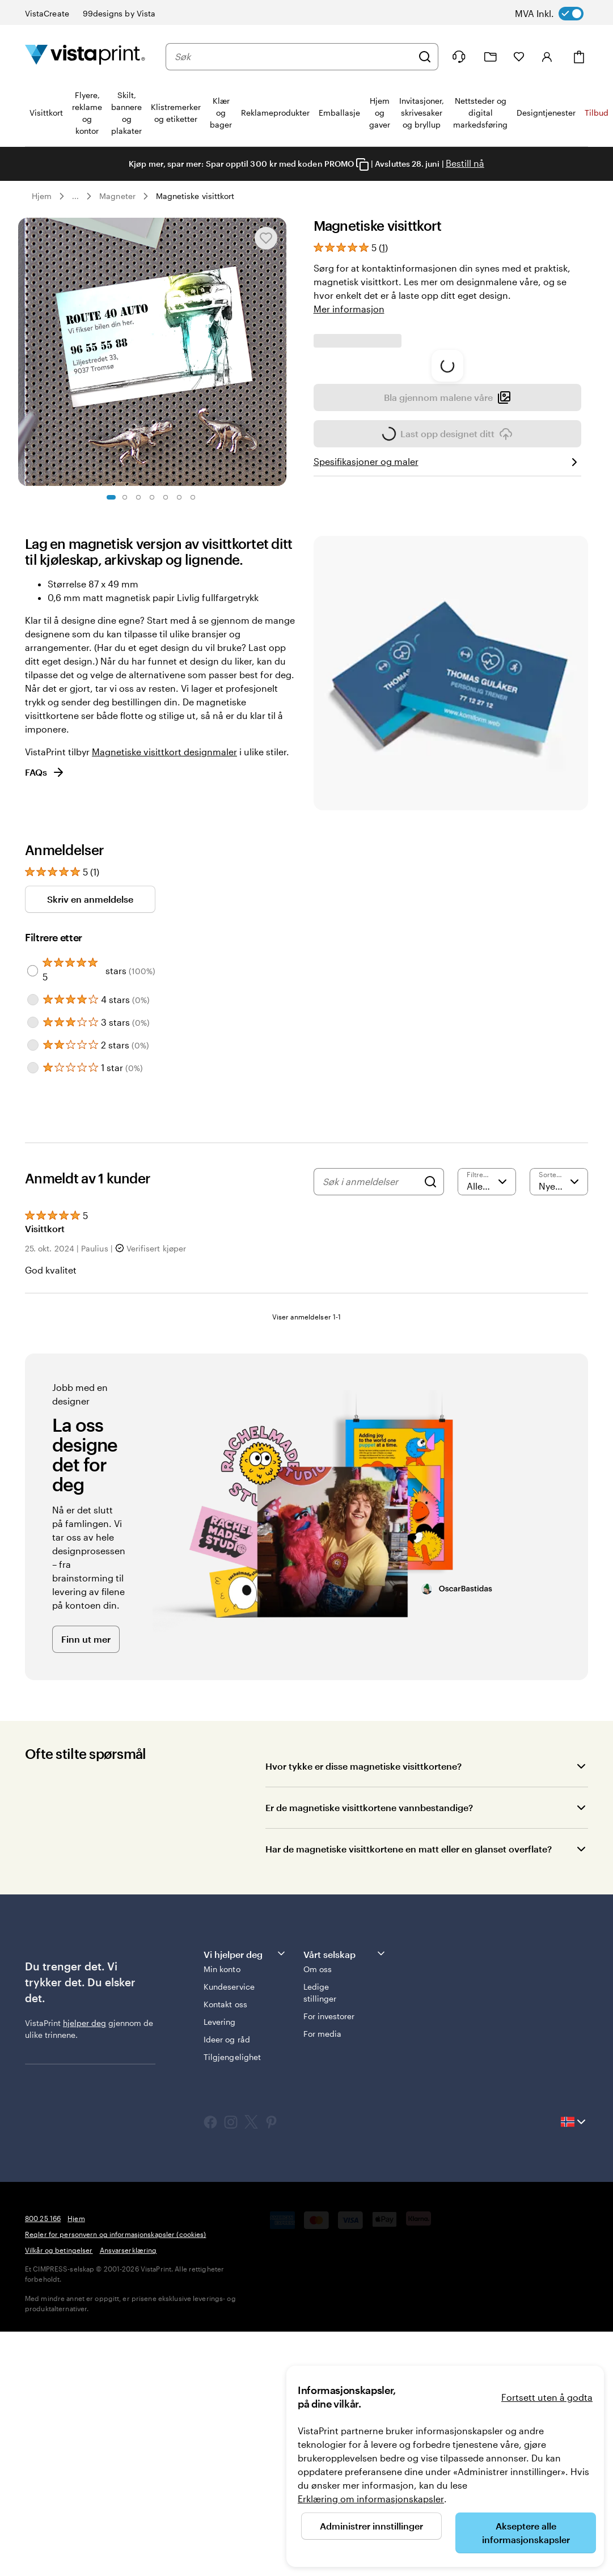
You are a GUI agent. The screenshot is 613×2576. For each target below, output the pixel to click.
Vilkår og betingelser (59, 2444)
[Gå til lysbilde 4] (152, 497)
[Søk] (424, 56)
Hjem (42, 196)
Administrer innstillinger (371, 2525)
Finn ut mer (86, 1833)
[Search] (430, 1376)
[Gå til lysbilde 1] (111, 497)
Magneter (117, 196)
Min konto (222, 2163)
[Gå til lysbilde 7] (193, 497)
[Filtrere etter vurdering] (487, 1376)
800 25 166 (43, 2413)
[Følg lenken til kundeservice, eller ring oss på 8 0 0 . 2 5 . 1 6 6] (459, 57)
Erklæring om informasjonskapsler (371, 2498)
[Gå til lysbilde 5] (165, 497)
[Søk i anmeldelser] (370, 1376)
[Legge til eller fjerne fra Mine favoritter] (266, 238)
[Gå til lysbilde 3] (138, 497)
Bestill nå (465, 163)
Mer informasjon (349, 308)
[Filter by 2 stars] (33, 1239)
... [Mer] (75, 196)
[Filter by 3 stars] (33, 1217)
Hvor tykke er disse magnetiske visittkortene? (363, 1960)
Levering (220, 2216)
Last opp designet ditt (447, 659)
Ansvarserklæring (128, 2444)
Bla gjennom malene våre (447, 620)
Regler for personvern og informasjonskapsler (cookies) (115, 2429)
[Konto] (547, 57)
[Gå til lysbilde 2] (125, 497)
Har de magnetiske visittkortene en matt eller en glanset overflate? (408, 2043)
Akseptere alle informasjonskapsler (526, 2532)
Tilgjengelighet (232, 2251)
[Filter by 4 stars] (33, 1194)
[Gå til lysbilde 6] (179, 497)
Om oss (317, 2163)
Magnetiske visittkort (195, 196)
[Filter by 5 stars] (32, 1165)
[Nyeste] (559, 1376)
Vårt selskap (345, 2148)
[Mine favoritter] (519, 56)
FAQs (45, 967)
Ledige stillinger (320, 2187)
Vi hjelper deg (245, 2148)
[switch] (560, 13)
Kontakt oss (225, 2198)
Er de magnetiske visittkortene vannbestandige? (369, 2001)
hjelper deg (84, 2217)
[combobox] (293, 57)
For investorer (329, 2210)
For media (322, 2228)
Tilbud (596, 112)
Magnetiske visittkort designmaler (164, 946)
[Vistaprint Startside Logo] (85, 56)
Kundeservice (229, 2181)
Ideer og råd (227, 2234)
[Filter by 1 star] (33, 1262)
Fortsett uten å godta (547, 2397)
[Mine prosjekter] (490, 57)
